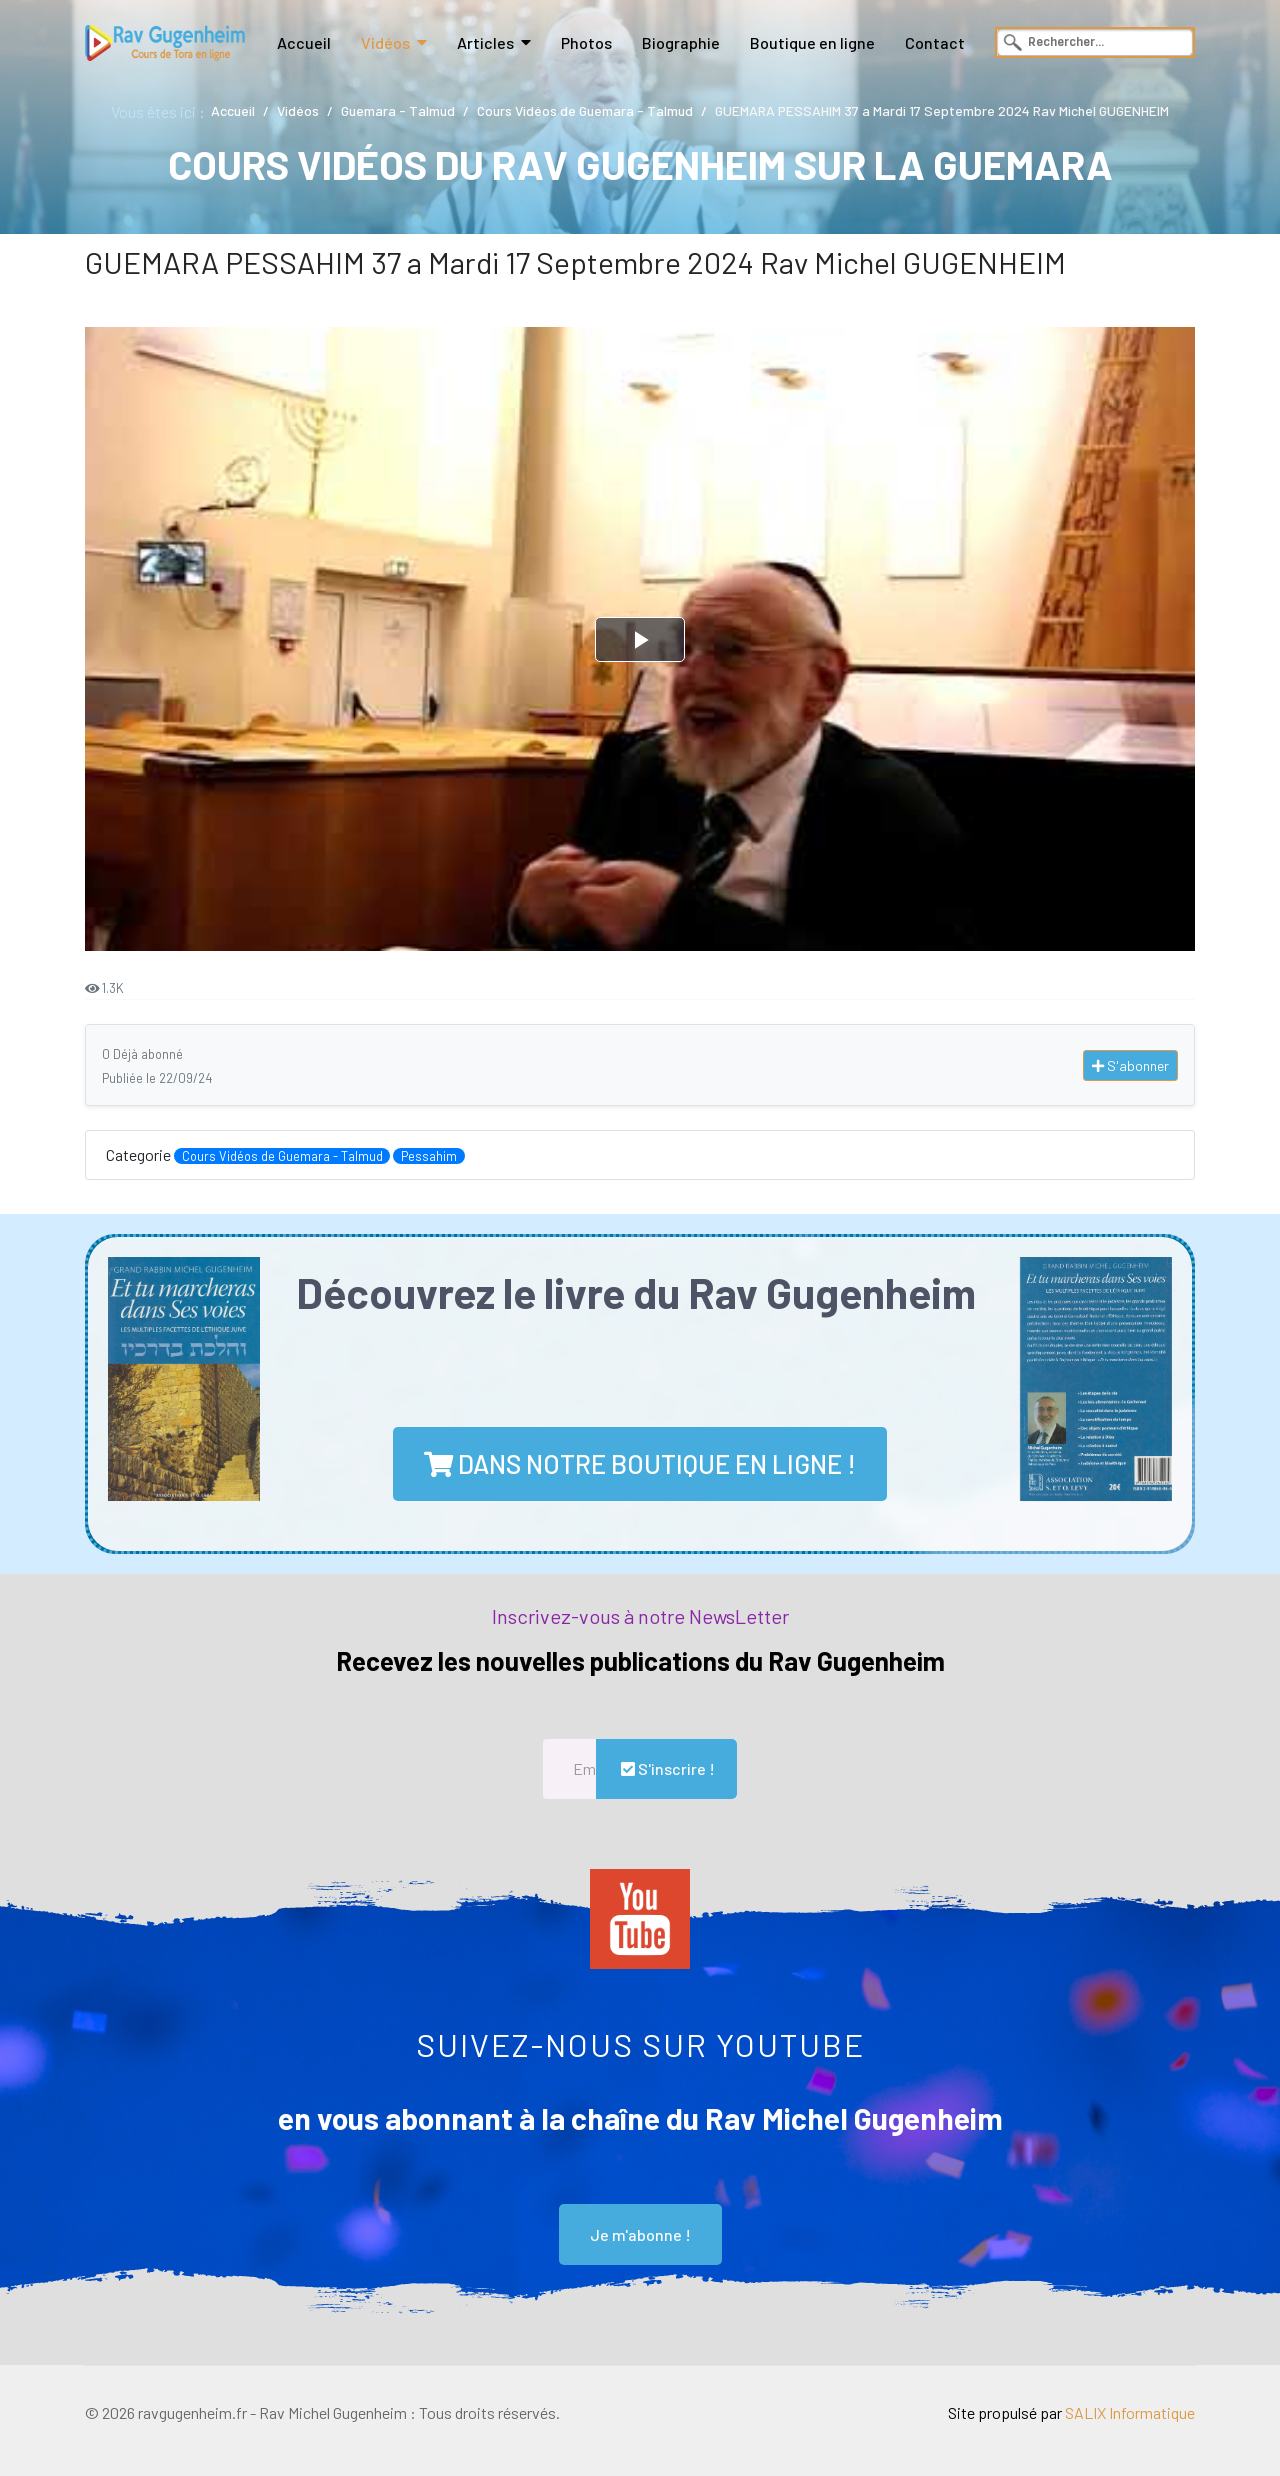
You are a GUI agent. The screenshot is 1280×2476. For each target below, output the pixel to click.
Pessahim (429, 1156)
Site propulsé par (1071, 2412)
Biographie (681, 42)
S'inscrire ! (666, 1768)
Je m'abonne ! (640, 2234)
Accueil (304, 42)
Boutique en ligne (812, 42)
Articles (485, 42)
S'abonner (1130, 1065)
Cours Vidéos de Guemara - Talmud (282, 1156)
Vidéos (385, 42)
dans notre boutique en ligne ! (640, 1463)
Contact (935, 42)
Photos (586, 42)
